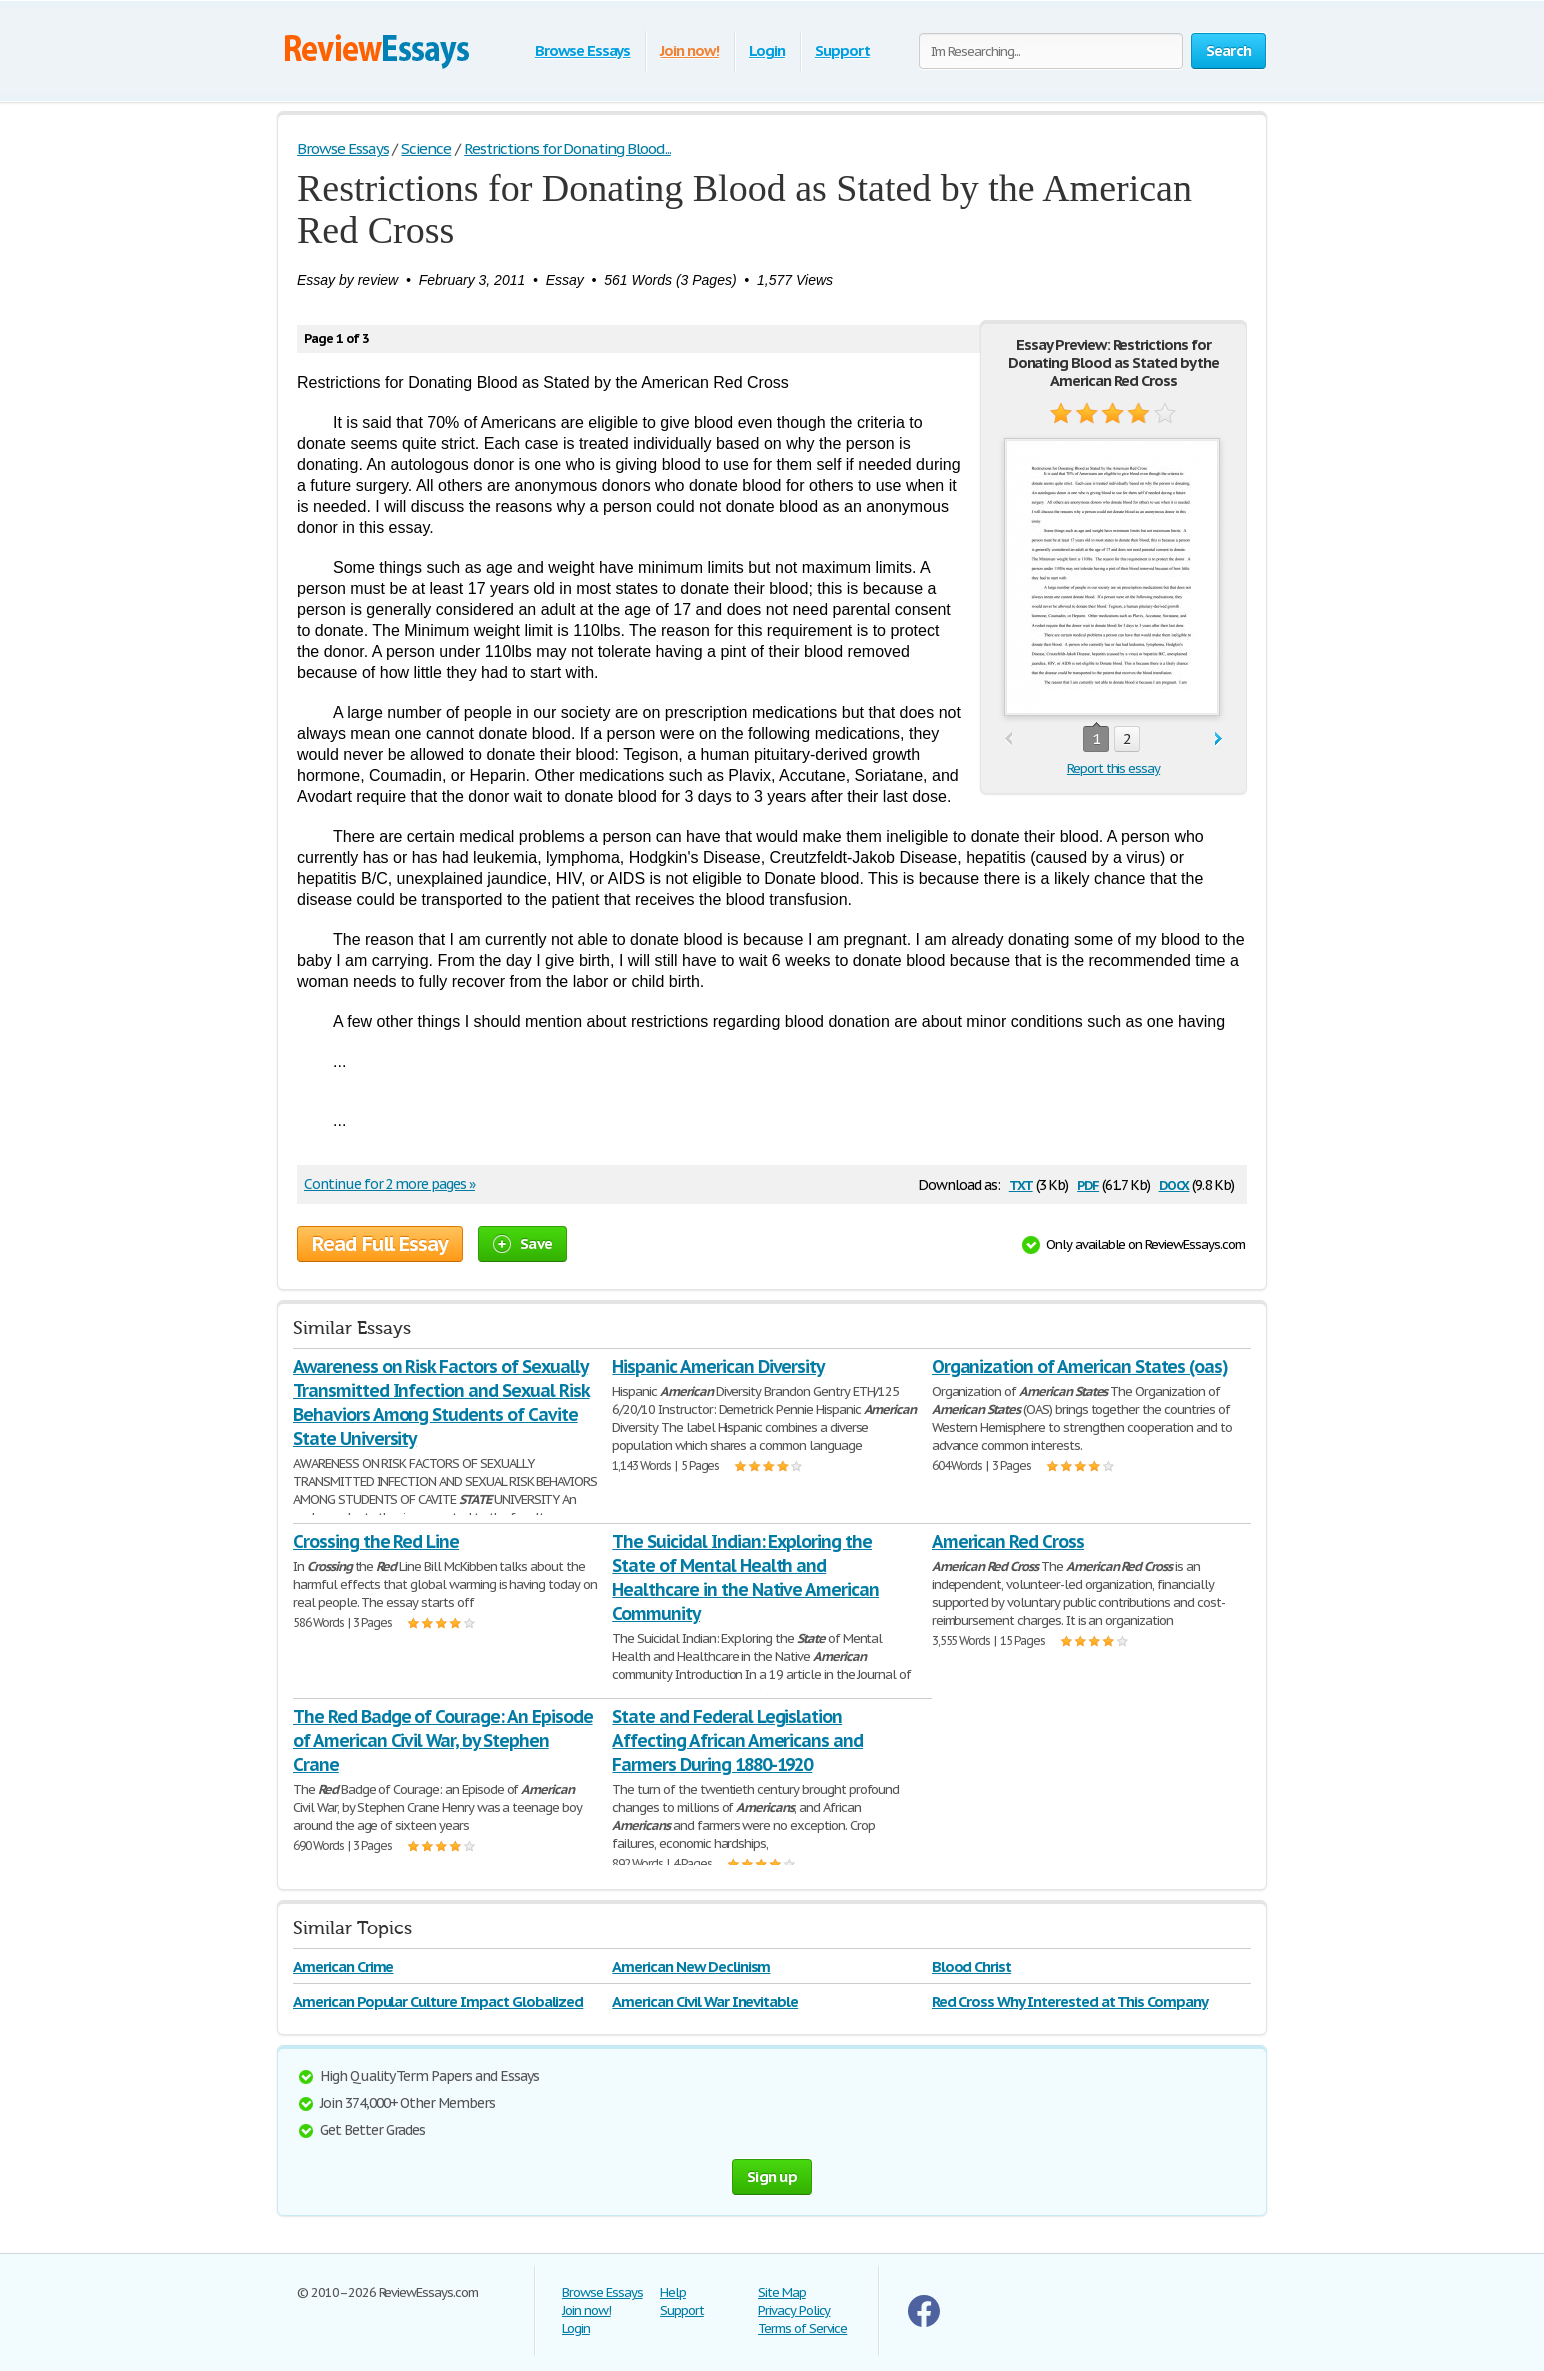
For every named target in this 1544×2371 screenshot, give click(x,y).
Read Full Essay (380, 1244)
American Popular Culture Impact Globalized (438, 2001)
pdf (1088, 1183)
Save (522, 1243)
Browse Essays (582, 50)
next (1218, 739)
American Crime (343, 1966)
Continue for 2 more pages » (389, 1184)
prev (1008, 739)
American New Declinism (691, 1966)
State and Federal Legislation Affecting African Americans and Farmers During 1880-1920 (737, 1740)
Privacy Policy (794, 2310)
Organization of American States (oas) (1080, 1366)
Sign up (772, 2176)
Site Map (782, 2292)
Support (842, 50)
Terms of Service (802, 2328)
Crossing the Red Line (376, 1541)
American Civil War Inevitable (705, 2001)
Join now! (689, 50)
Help (673, 2292)
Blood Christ (972, 1966)
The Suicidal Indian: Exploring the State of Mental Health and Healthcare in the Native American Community (745, 1577)
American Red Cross (1008, 1541)
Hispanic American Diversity (718, 1366)
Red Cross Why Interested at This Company (1070, 2001)
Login (767, 50)
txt (1021, 1183)
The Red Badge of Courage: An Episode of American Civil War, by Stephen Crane (443, 1740)
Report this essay (1113, 768)
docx (1174, 1183)
